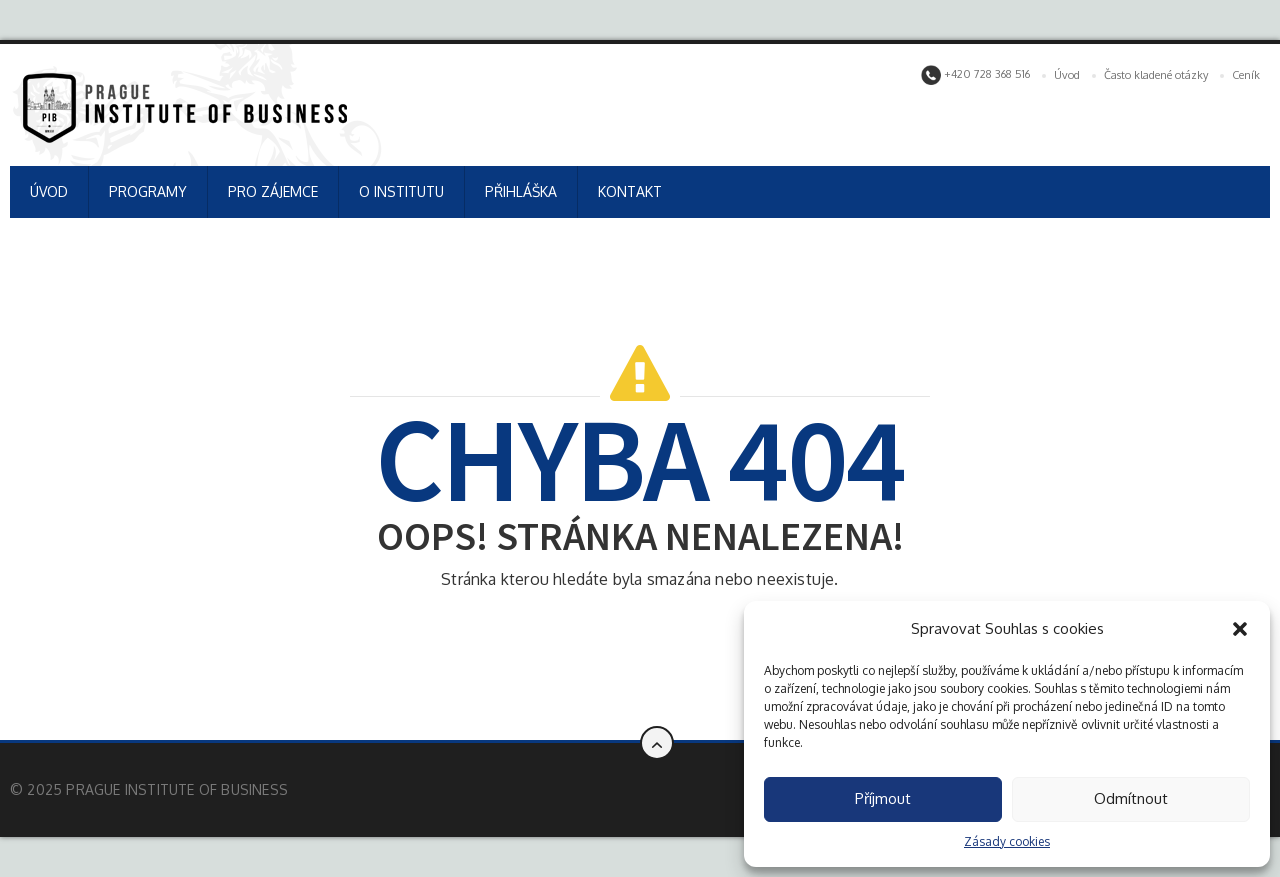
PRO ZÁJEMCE (273, 191)
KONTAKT (630, 191)
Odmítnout (1131, 798)
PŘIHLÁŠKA (521, 191)
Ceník (1246, 75)
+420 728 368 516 (975, 75)
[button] (1240, 629)
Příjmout (883, 798)
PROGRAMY (148, 191)
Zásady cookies (1007, 841)
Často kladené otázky (1156, 75)
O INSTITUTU (401, 191)
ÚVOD (49, 191)
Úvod (1067, 75)
